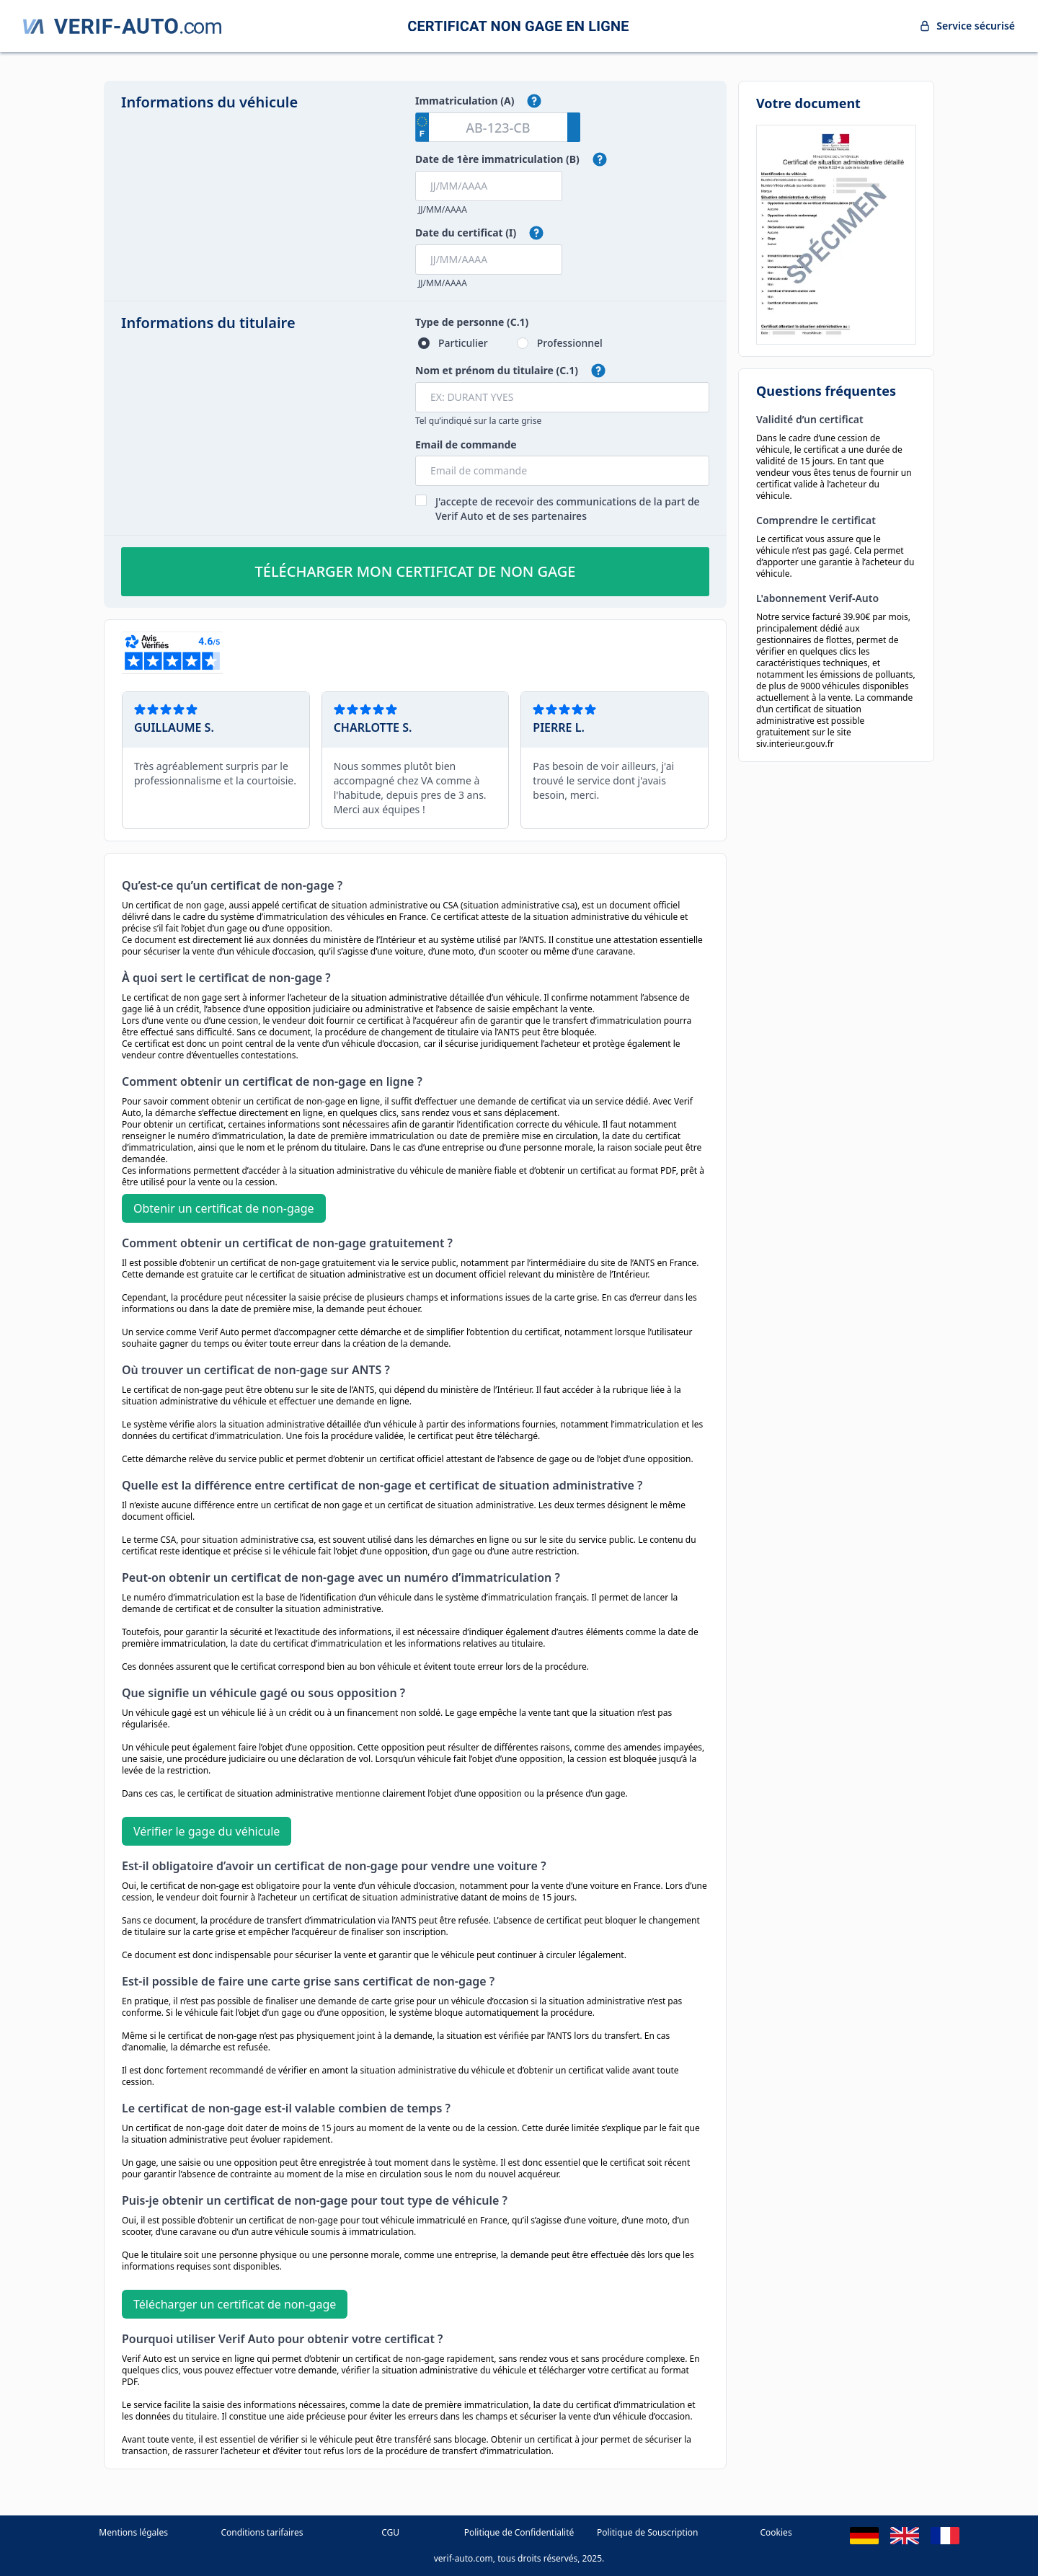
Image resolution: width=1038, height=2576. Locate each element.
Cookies (776, 2532)
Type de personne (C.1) (471, 322)
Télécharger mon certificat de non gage (415, 571)
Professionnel (570, 343)
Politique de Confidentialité (519, 2532)
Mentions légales (133, 2532)
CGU (390, 2532)
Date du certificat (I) (465, 232)
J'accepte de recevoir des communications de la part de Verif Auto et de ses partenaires (567, 509)
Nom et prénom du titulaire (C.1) (496, 370)
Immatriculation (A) (464, 100)
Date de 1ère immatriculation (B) (497, 159)
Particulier (463, 343)
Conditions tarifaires (262, 2532)
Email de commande (466, 444)
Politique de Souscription (647, 2532)
